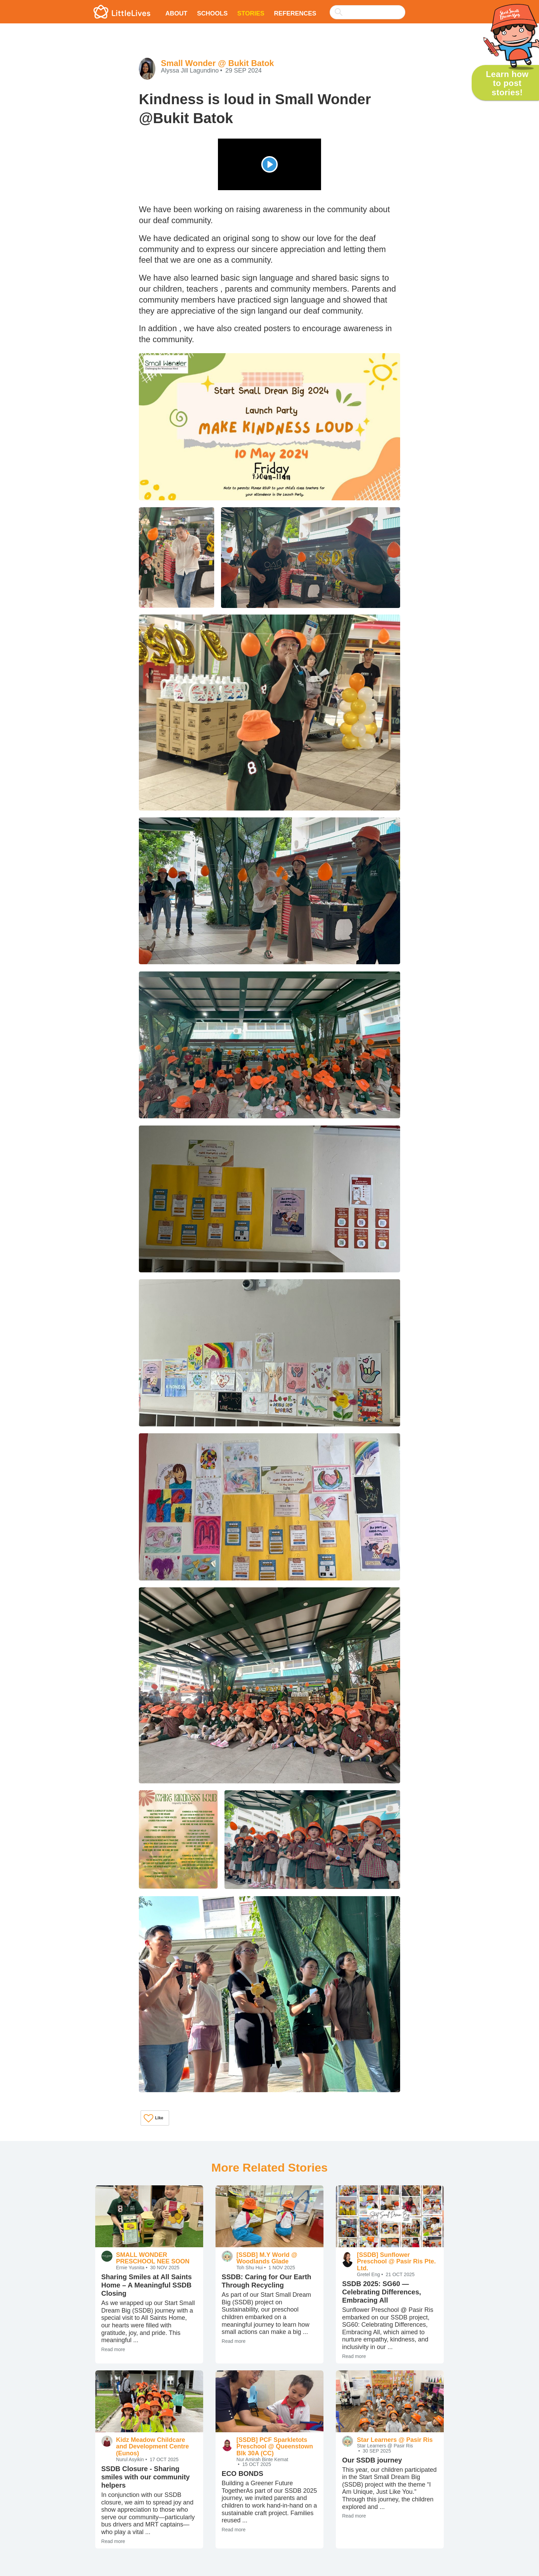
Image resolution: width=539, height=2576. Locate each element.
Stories (250, 13)
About (176, 13)
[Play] (269, 164)
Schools (212, 13)
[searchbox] (367, 12)
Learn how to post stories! (507, 83)
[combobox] (367, 7)
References (295, 13)
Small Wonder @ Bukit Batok (217, 63)
